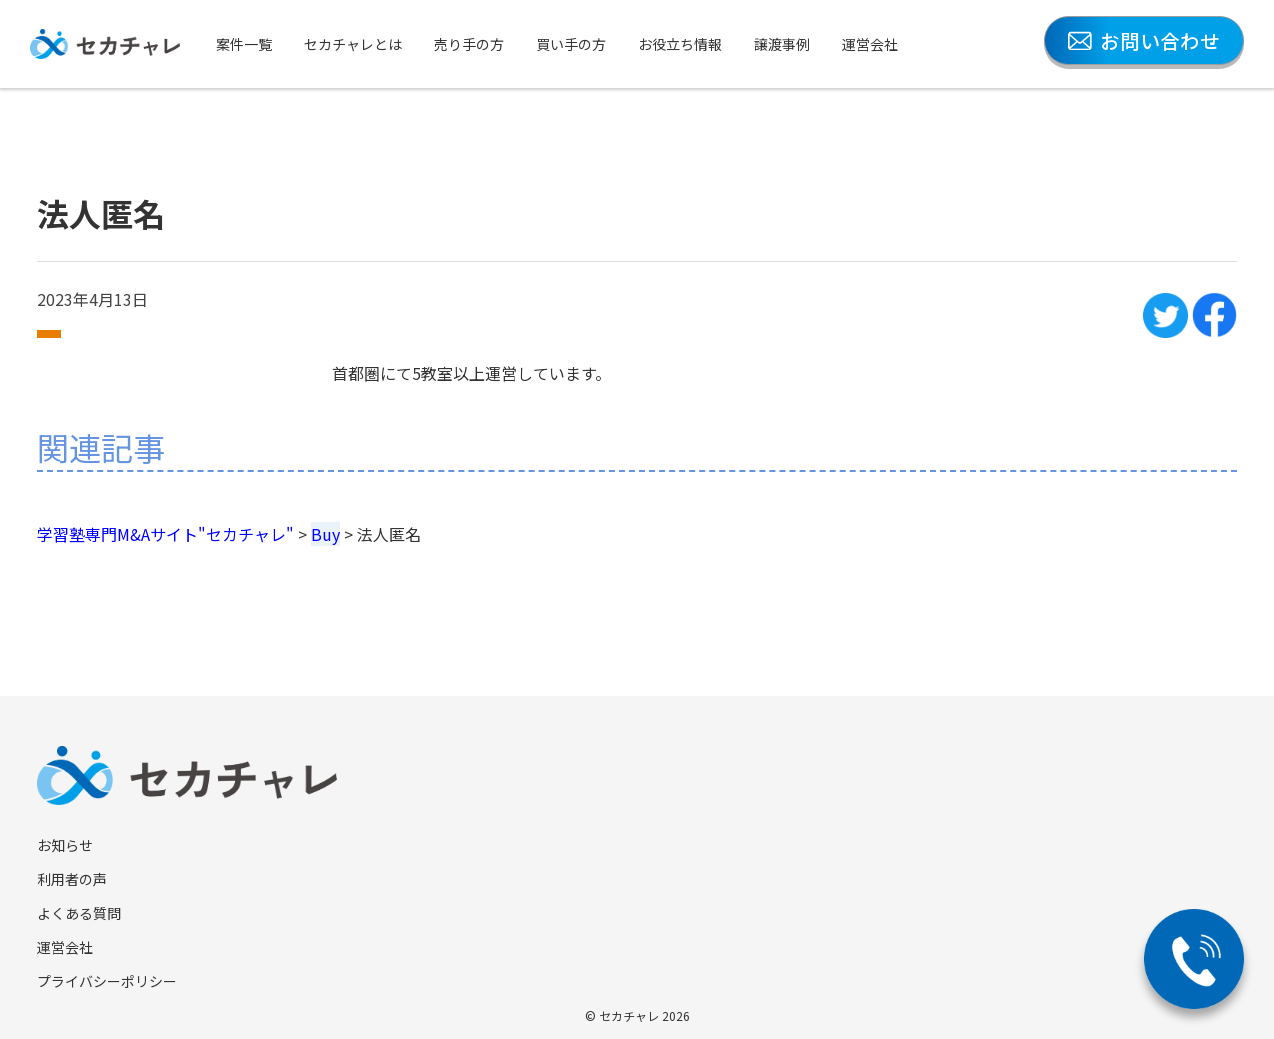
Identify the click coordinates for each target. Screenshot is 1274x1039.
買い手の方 (571, 44)
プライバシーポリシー (107, 981)
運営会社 (870, 44)
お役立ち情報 (680, 44)
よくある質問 (79, 913)
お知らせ (65, 845)
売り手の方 (469, 44)
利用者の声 (72, 879)
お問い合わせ (1144, 40)
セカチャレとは (353, 44)
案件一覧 (244, 44)
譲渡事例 (782, 44)
